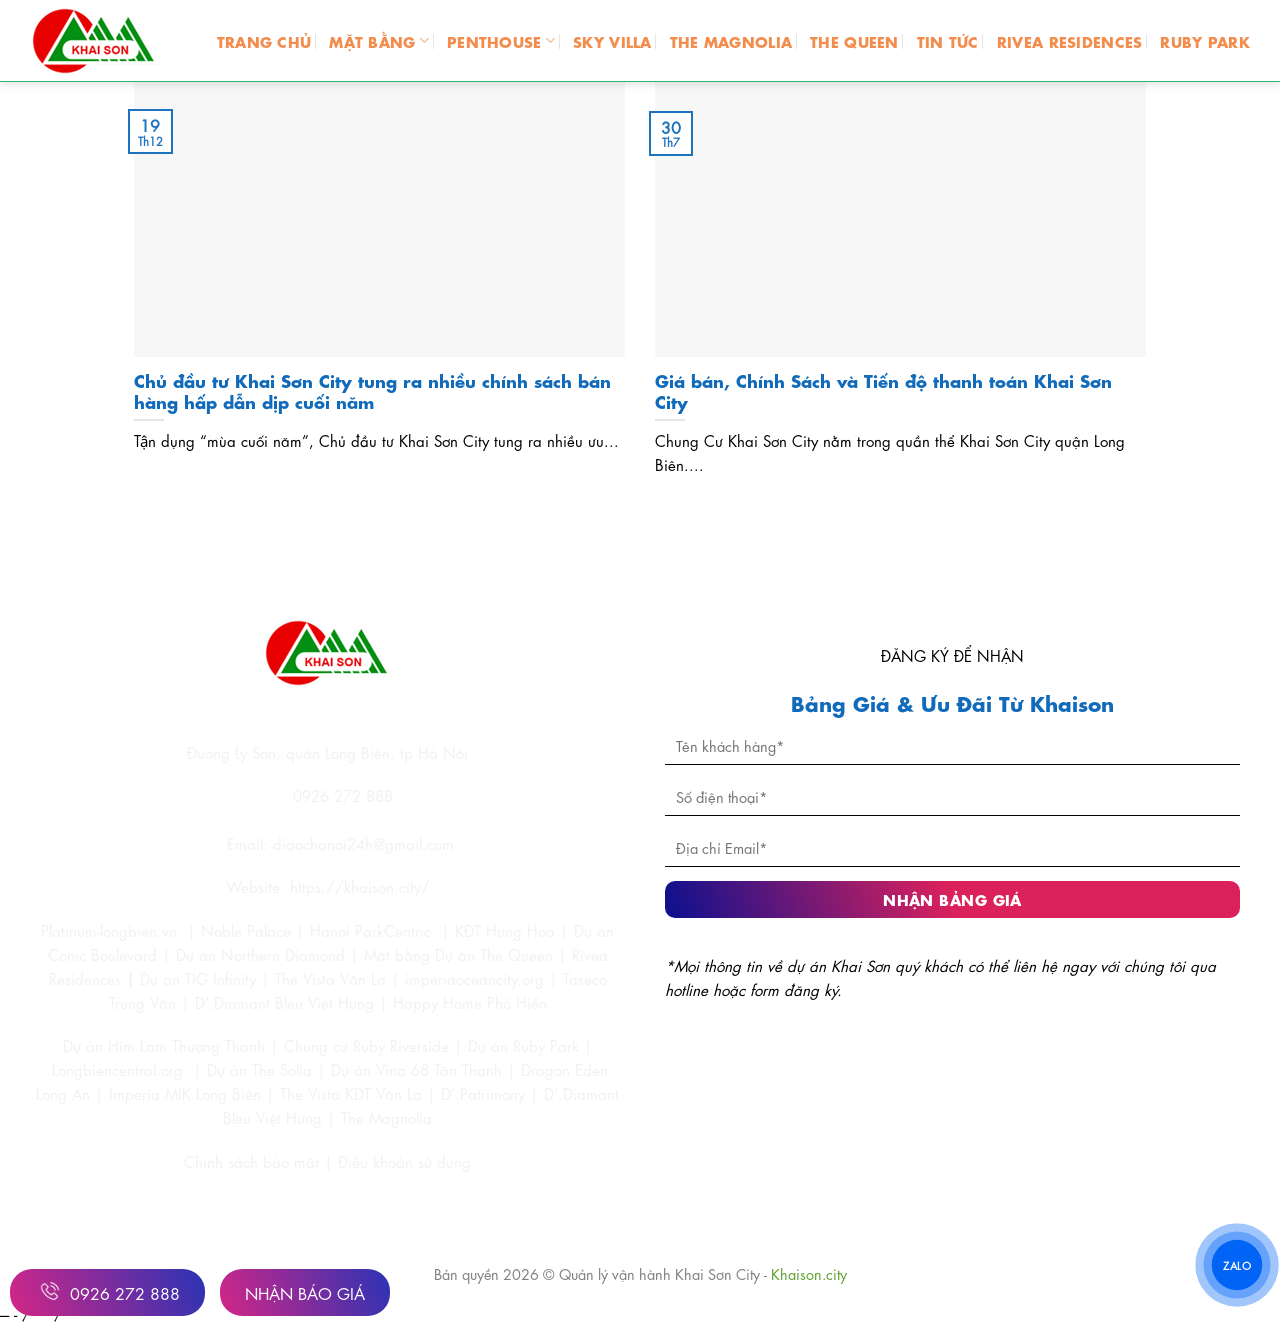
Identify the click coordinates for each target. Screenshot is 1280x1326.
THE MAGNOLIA (731, 40)
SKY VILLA (612, 40)
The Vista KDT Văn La (351, 1093)
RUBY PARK (1205, 40)
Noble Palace (246, 930)
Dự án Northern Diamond (260, 954)
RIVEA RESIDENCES (1070, 40)
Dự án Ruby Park (523, 1045)
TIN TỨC (948, 40)
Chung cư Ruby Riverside (366, 1045)
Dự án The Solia (259, 1069)
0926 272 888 (107, 1291)
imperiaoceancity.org (474, 978)
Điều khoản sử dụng (404, 1161)
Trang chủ (264, 40)
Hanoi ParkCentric (370, 930)
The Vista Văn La (330, 978)
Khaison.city (809, 1273)
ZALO (1237, 1264)
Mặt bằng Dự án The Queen (458, 954)
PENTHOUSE (501, 40)
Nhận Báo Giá (305, 1292)
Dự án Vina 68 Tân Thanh (416, 1069)
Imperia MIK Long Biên (185, 1093)
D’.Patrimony (483, 1093)
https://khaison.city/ (360, 886)
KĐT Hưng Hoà (505, 930)
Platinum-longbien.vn (109, 930)
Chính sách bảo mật (254, 1161)
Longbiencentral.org (117, 1069)
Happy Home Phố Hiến (470, 1002)
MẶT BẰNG (379, 40)
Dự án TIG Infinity (198, 978)
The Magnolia (386, 1117)
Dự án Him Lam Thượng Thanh (164, 1045)
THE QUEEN (854, 40)
